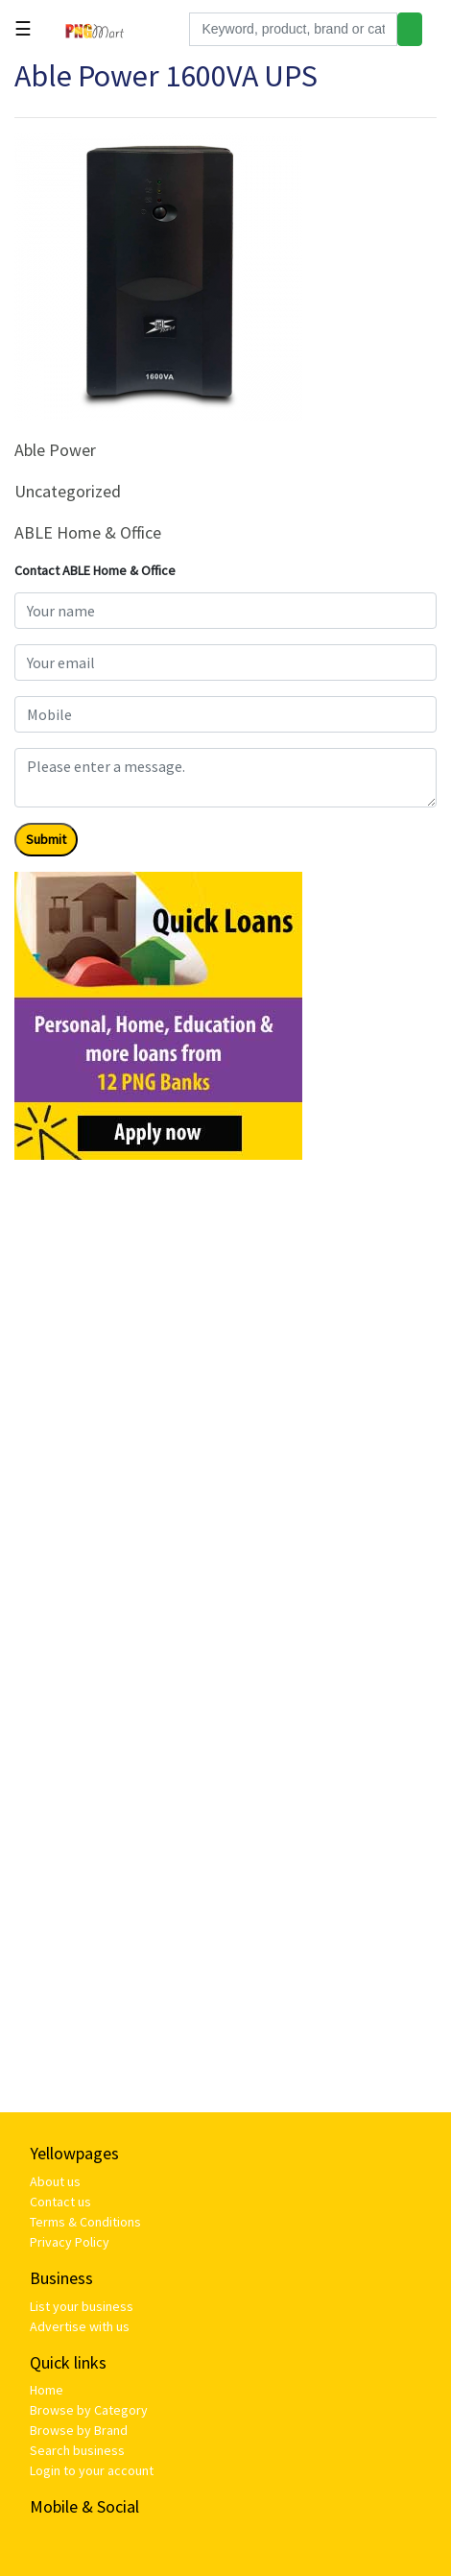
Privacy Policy (69, 2242)
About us (55, 2181)
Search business (77, 2450)
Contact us (60, 2201)
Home (46, 2389)
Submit (46, 839)
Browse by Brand (79, 2430)
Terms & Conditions (85, 2221)
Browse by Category (89, 2410)
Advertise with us (80, 2326)
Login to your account (92, 2470)
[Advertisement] (225, 1400)
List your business (81, 2306)
